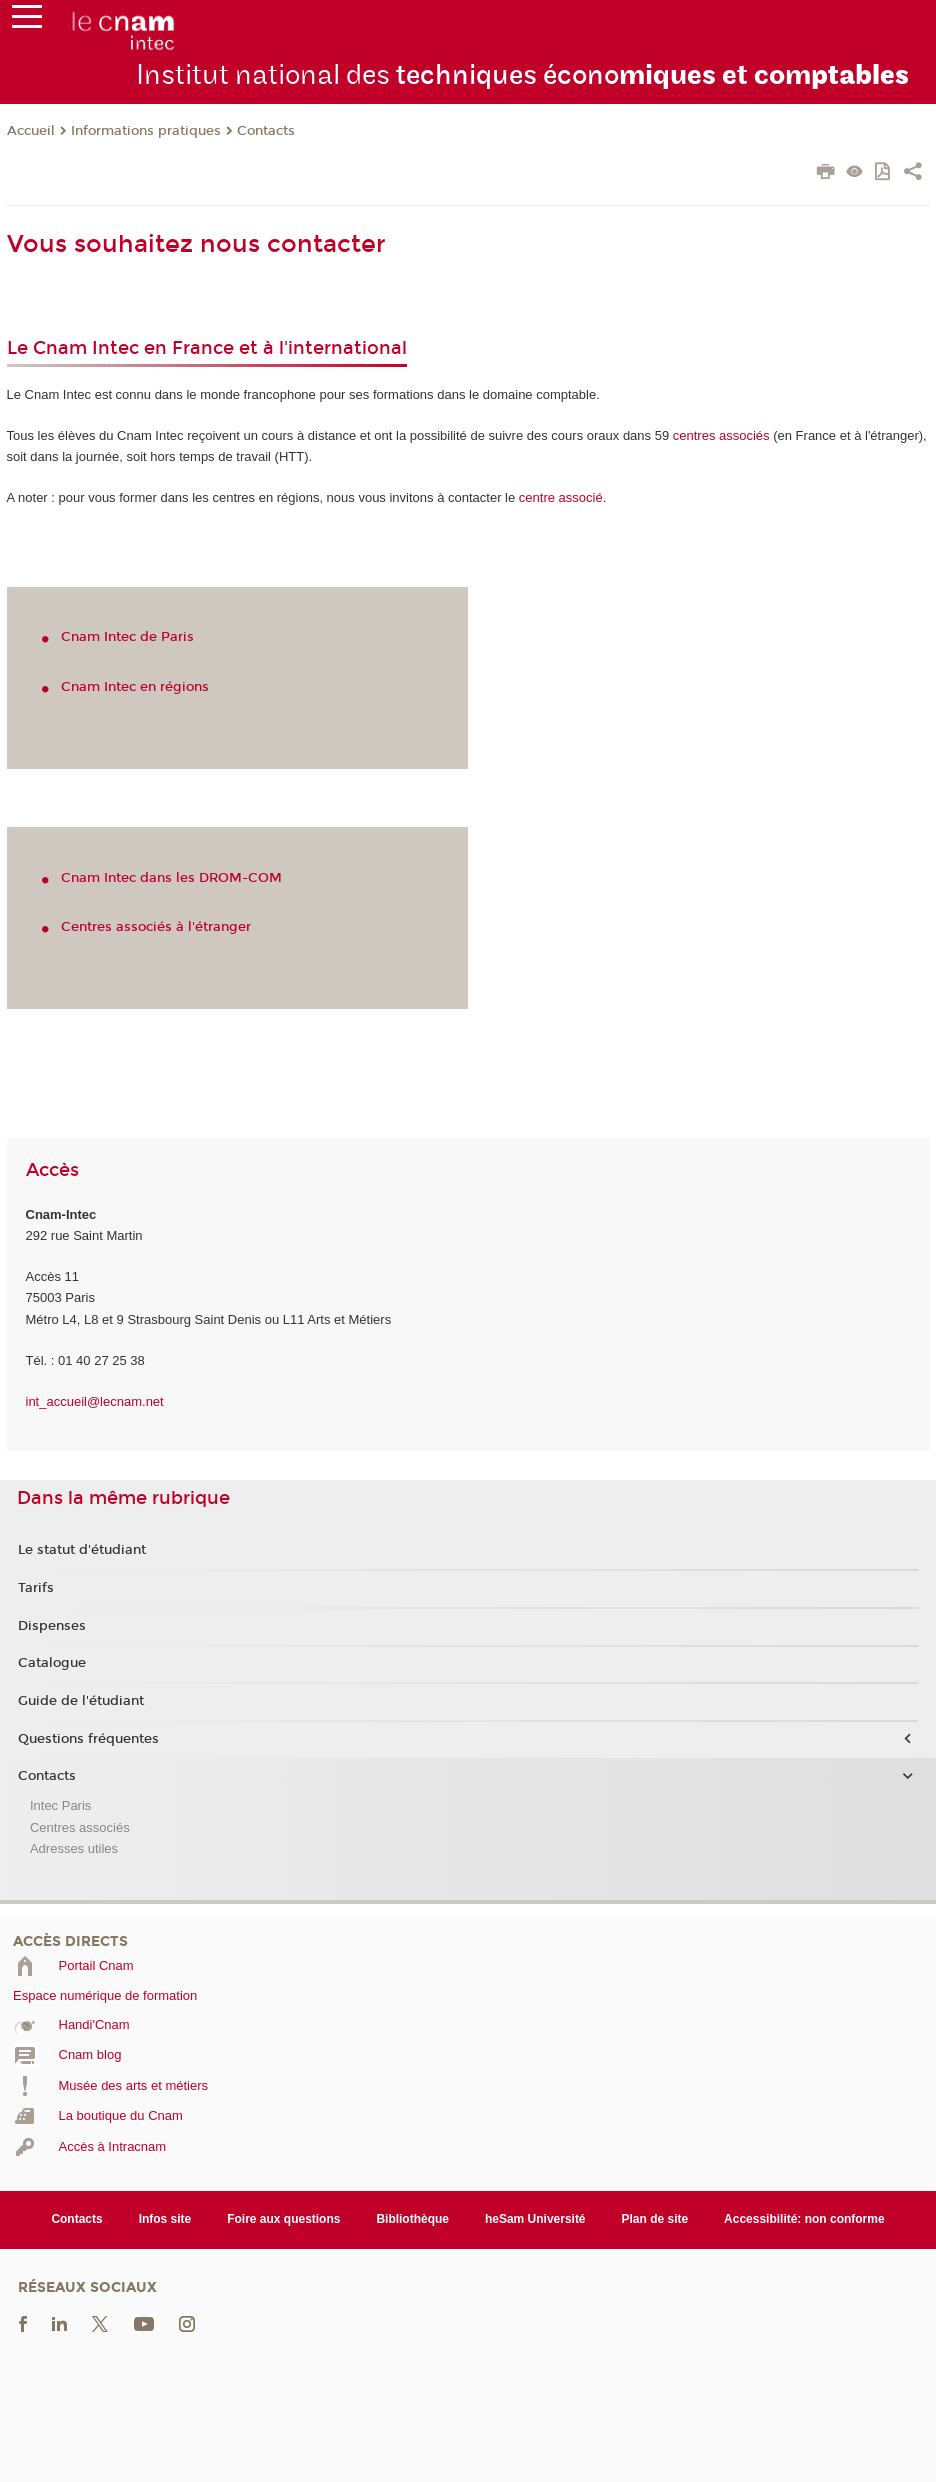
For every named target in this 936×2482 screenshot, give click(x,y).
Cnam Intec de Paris (127, 637)
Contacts (266, 131)
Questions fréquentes (88, 1739)
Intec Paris (60, 1805)
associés (721, 435)
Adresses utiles (74, 1848)
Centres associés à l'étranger (156, 927)
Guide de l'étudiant (81, 1701)
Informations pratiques (146, 131)
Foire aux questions (283, 2219)
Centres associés (80, 1827)
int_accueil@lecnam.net (95, 1401)
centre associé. (562, 497)
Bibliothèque (412, 2219)
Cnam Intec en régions (135, 687)
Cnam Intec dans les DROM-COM (171, 878)
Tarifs (36, 1588)
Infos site (165, 2219)
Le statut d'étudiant (82, 1550)
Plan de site (655, 2219)
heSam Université (535, 2219)
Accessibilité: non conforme (804, 2219)
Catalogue (52, 1663)
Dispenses (52, 1626)
